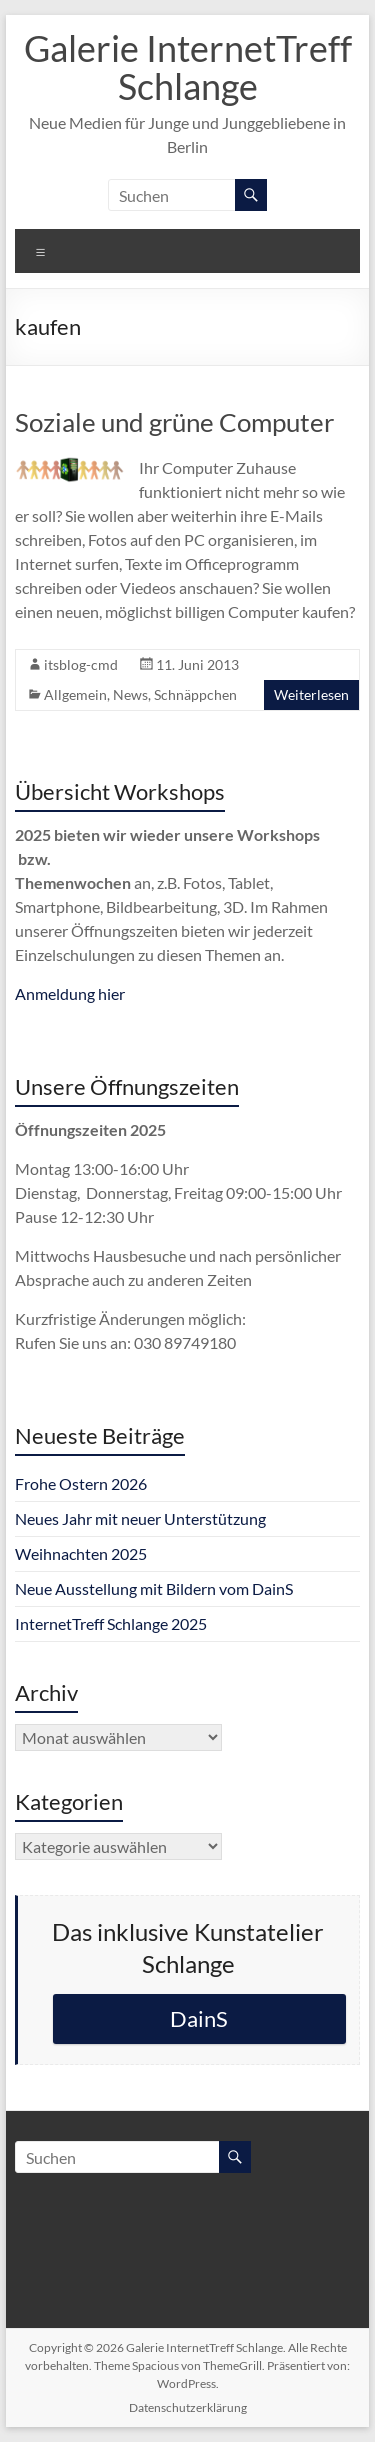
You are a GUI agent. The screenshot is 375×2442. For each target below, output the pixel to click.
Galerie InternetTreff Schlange (188, 67)
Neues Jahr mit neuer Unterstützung (140, 1518)
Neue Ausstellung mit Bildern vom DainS (154, 1588)
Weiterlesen (311, 694)
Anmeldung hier (70, 993)
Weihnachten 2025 (81, 1553)
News (130, 694)
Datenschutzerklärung (188, 2407)
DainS (199, 2018)
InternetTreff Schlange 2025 (111, 1623)
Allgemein (75, 694)
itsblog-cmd (81, 664)
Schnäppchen (195, 694)
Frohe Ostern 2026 (81, 1483)
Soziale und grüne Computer (174, 422)
